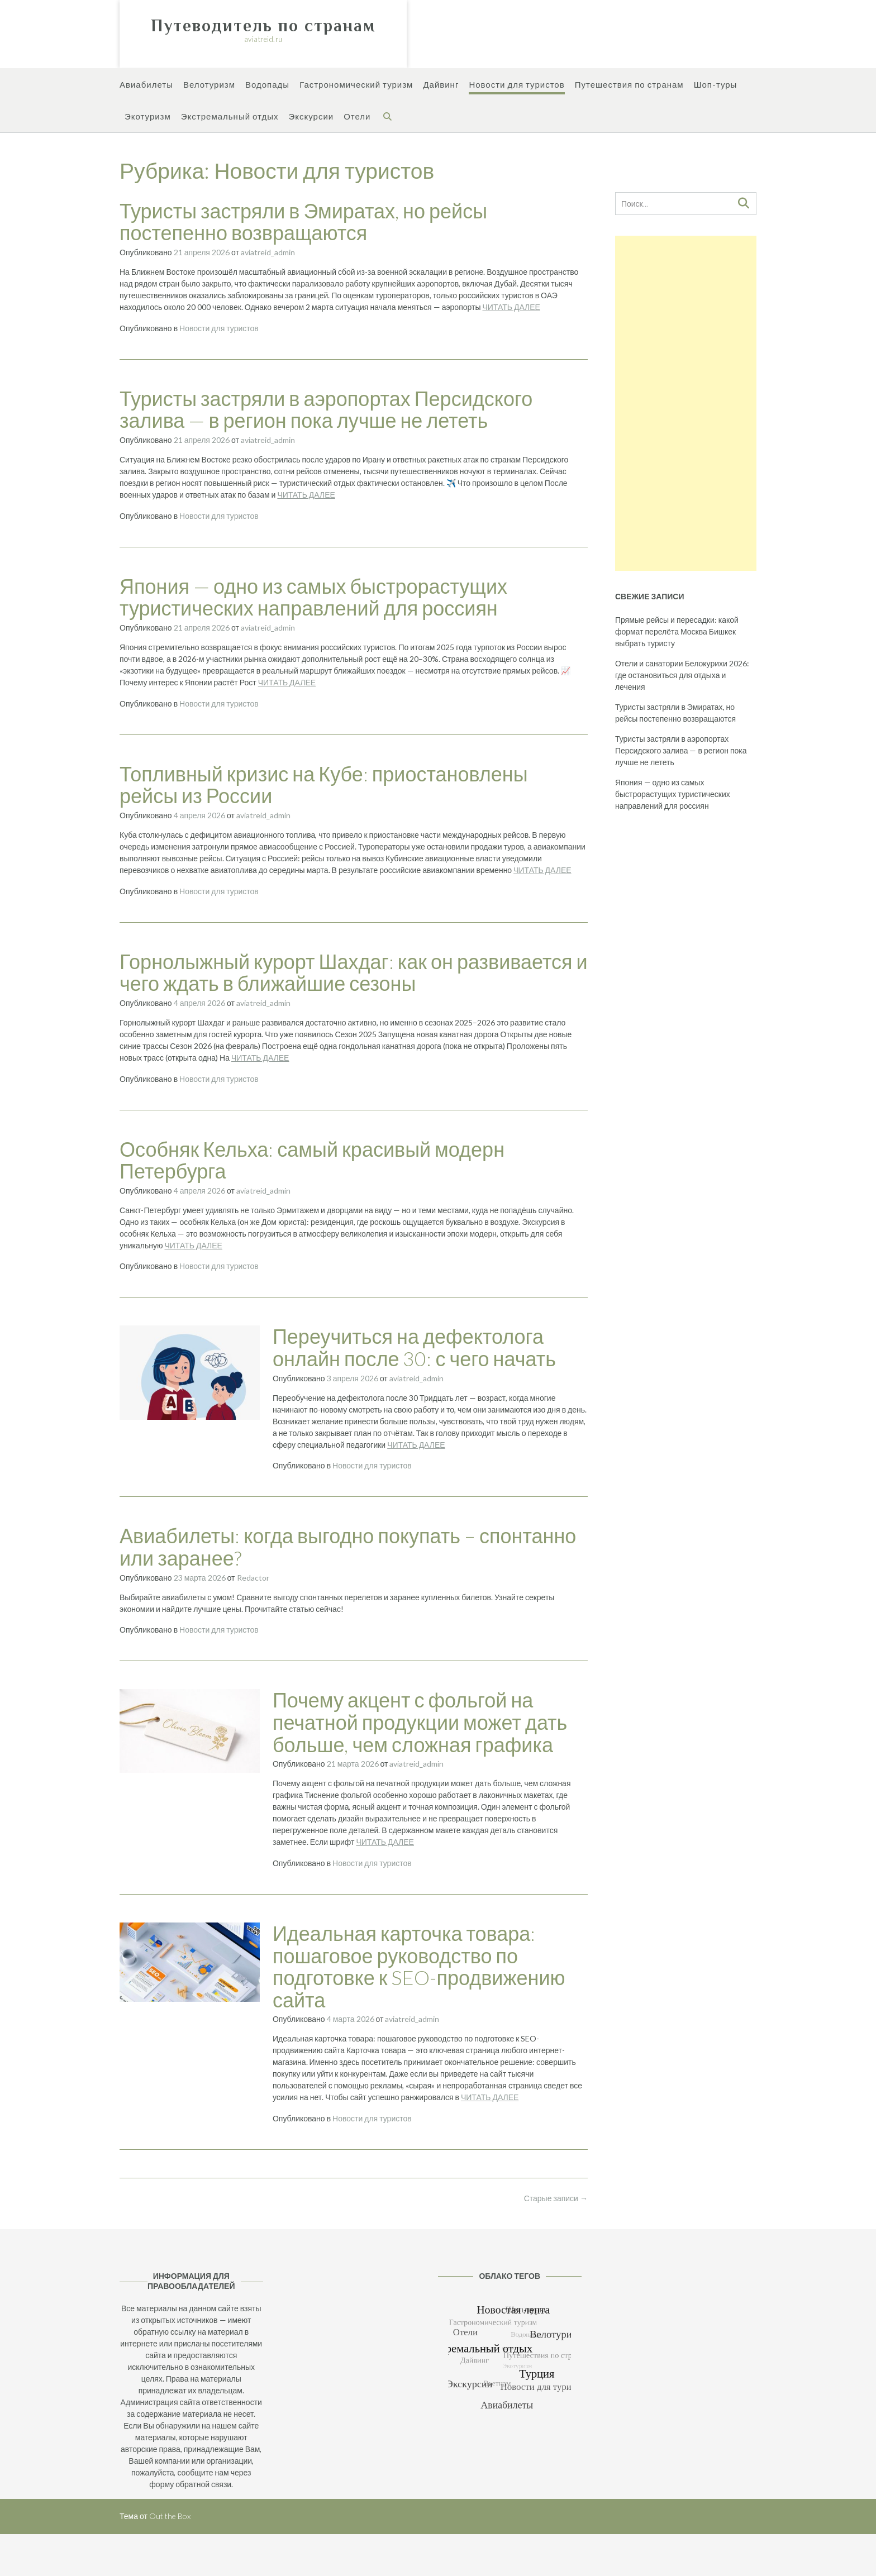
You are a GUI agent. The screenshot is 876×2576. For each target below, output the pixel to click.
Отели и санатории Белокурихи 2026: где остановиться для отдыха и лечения (682, 675)
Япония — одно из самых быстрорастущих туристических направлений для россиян (313, 597)
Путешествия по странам (629, 85)
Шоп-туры (715, 85)
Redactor (253, 1577)
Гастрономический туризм (356, 85)
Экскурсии (311, 117)
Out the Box (170, 2516)
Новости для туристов (516, 85)
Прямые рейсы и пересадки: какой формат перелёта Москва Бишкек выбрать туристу (677, 631)
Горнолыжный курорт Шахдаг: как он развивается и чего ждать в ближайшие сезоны (354, 972)
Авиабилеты (146, 85)
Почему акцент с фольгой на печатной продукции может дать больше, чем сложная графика (420, 1721)
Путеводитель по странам (263, 25)
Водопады (267, 85)
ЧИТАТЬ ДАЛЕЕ (511, 307)
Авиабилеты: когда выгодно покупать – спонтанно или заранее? (348, 1546)
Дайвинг (441, 85)
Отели (357, 117)
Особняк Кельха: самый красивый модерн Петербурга (312, 1160)
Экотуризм (148, 117)
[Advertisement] (685, 403)
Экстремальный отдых (230, 117)
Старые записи (556, 2198)
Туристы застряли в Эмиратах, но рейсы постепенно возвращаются (303, 221)
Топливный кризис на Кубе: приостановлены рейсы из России (324, 784)
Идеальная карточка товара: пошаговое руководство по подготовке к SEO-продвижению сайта (419, 1966)
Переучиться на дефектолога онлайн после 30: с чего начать (414, 1347)
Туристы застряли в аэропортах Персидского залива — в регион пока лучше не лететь (326, 409)
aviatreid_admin (268, 252)
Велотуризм (209, 85)
